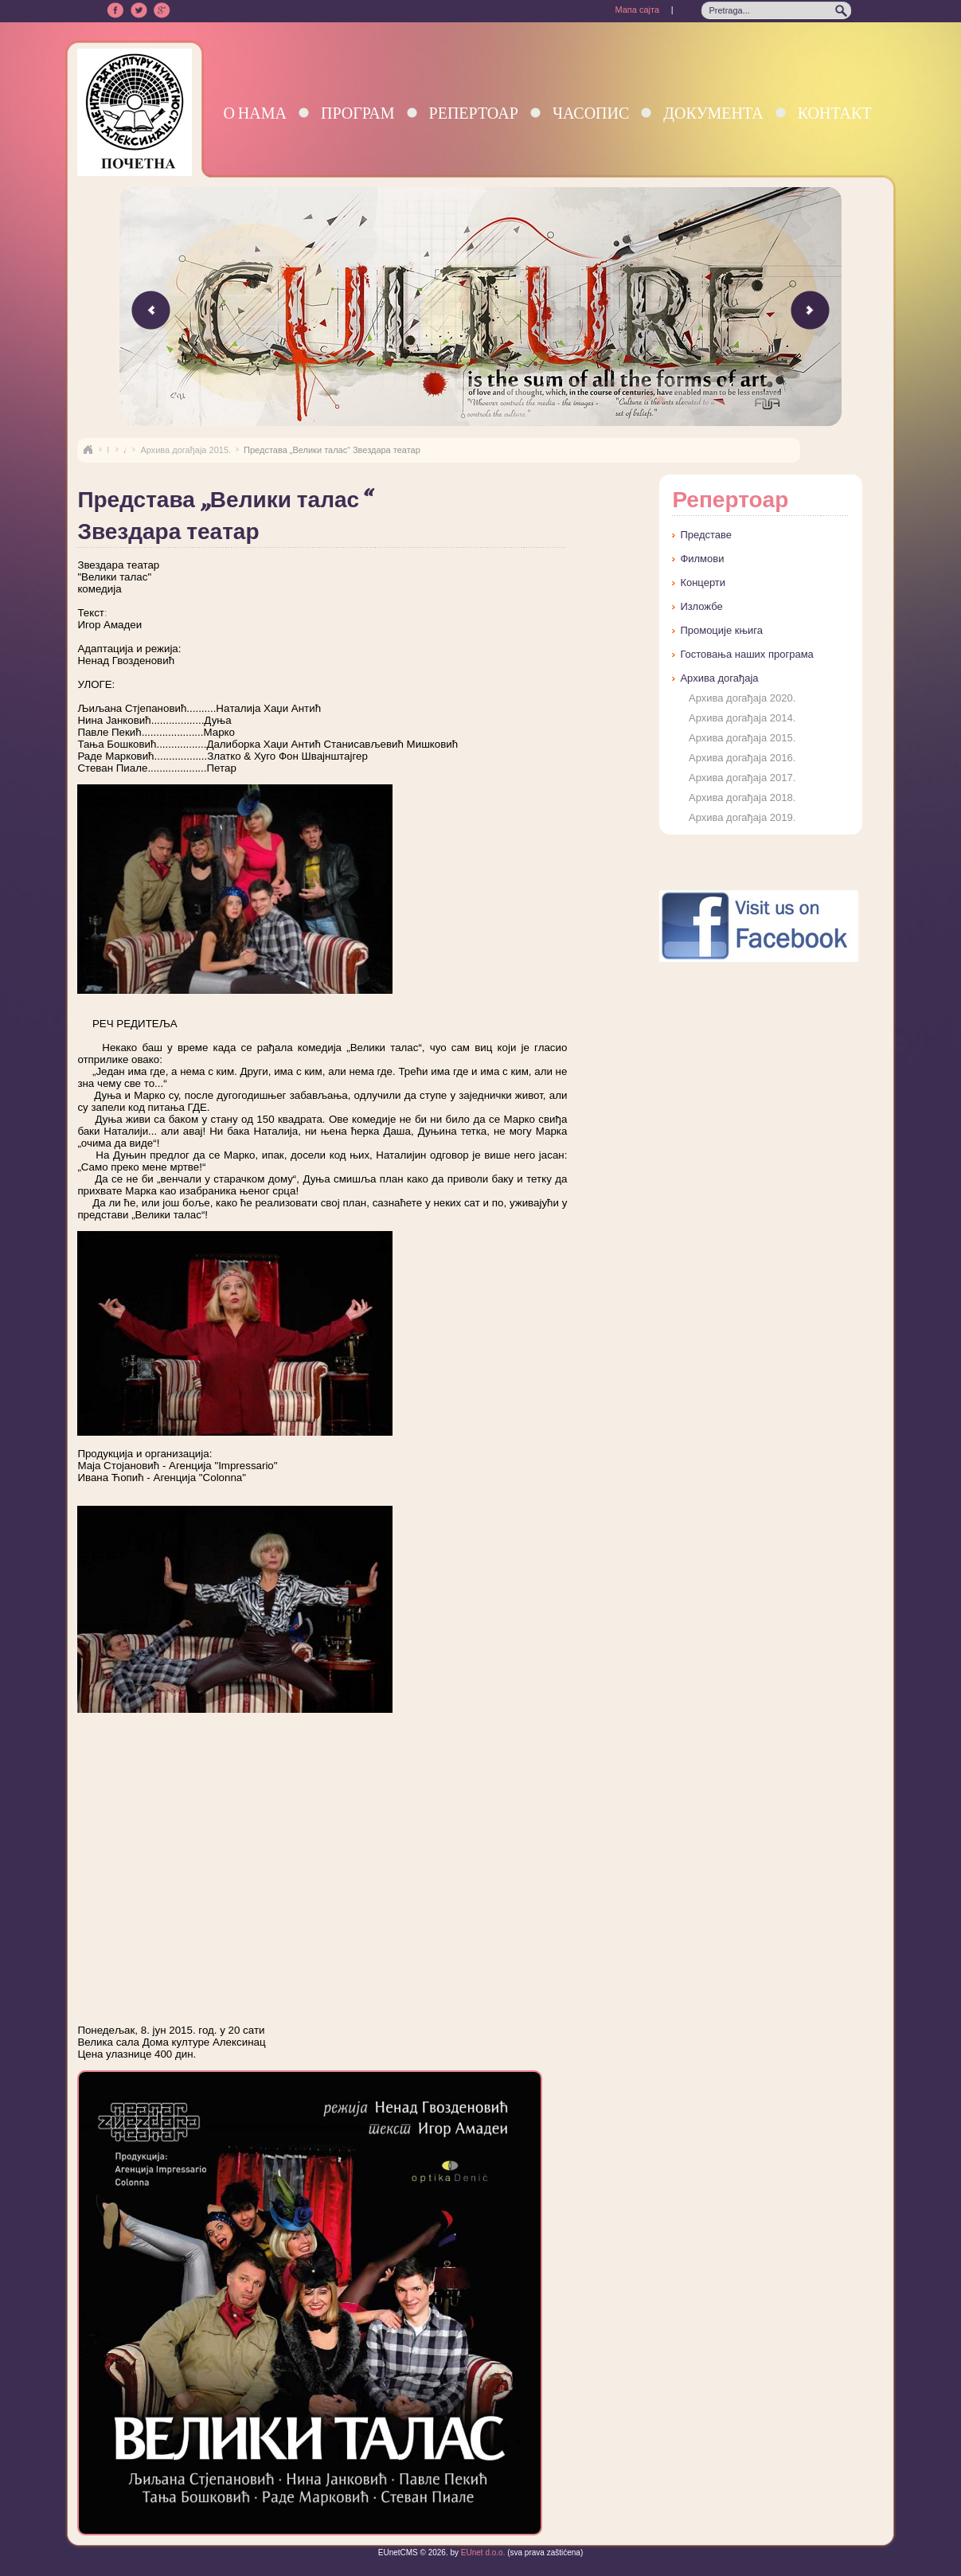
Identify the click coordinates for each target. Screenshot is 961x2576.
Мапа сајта (637, 9)
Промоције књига (721, 630)
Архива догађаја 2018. (742, 797)
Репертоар (473, 113)
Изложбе (701, 606)
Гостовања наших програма (746, 654)
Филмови (702, 559)
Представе (706, 535)
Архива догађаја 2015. (185, 450)
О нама (255, 113)
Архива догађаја (719, 678)
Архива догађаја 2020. (742, 698)
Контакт (835, 113)
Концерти (702, 582)
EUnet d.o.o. (482, 2552)
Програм (358, 113)
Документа (713, 113)
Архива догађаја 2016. (742, 758)
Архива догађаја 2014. (742, 718)
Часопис (591, 113)
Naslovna (87, 450)
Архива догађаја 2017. (742, 778)
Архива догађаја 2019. (742, 817)
